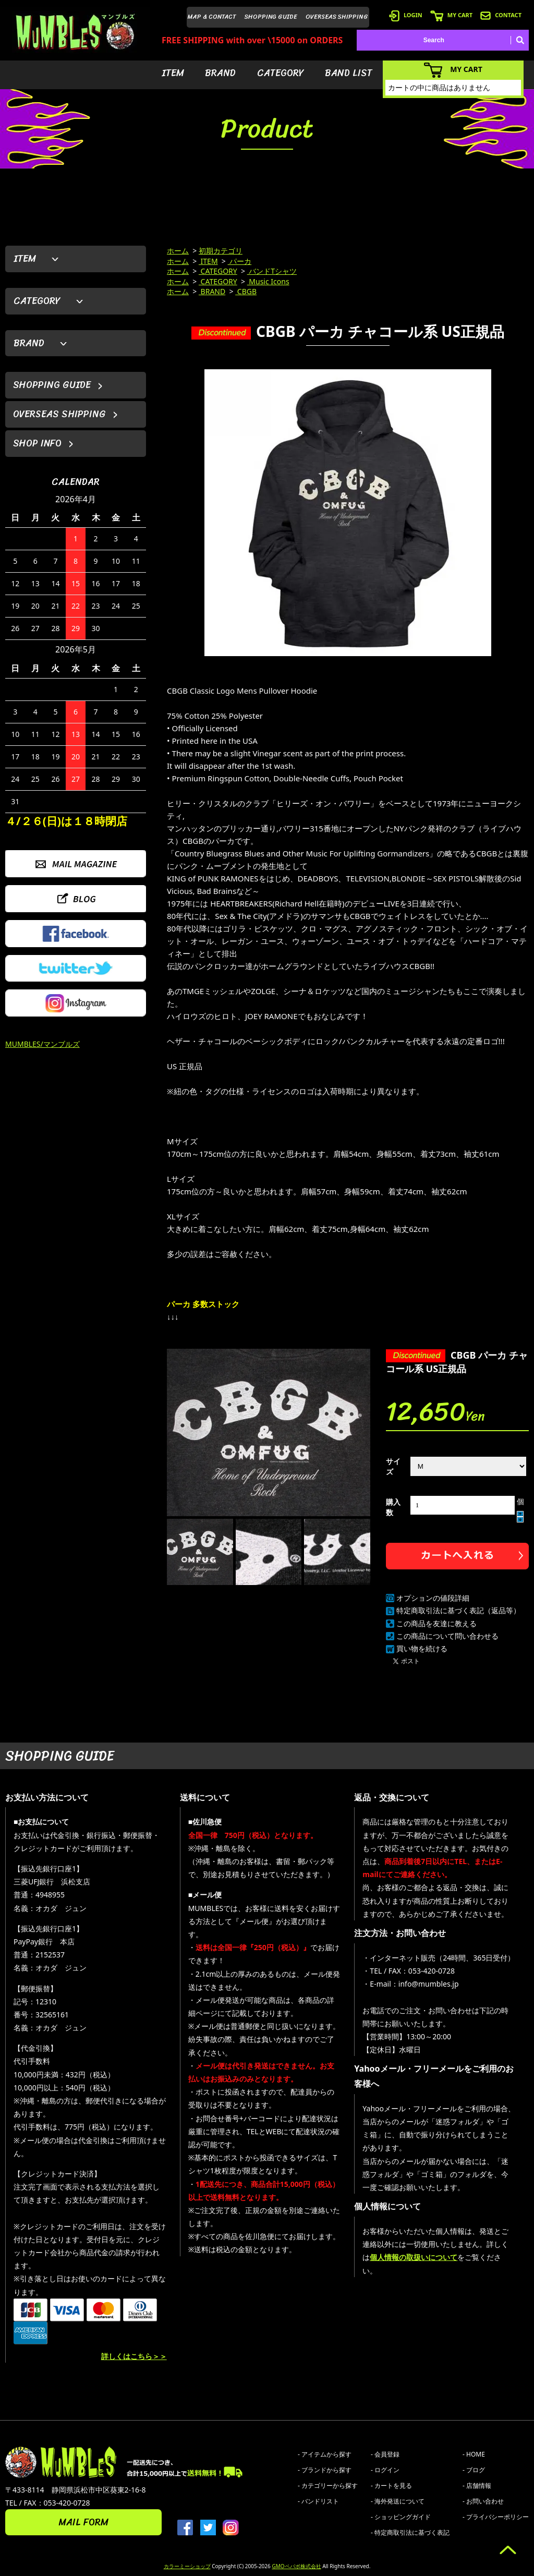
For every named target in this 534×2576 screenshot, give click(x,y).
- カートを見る (391, 2485)
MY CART (451, 15)
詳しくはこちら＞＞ (134, 2356)
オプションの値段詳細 (432, 1598)
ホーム (178, 251)
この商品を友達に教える (436, 1623)
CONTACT (500, 15)
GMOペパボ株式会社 (296, 2566)
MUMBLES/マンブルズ (42, 1044)
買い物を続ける (421, 1648)
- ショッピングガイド (401, 2516)
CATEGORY (280, 73)
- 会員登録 (385, 2454)
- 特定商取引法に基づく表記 (410, 2532)
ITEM (173, 73)
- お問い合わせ (483, 2501)
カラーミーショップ (187, 2566)
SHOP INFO (37, 443)
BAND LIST (348, 73)
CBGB (246, 291)
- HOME (474, 2454)
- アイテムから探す (324, 2454)
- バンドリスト (318, 2501)
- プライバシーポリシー (496, 2516)
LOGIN (405, 15)
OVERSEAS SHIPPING (337, 16)
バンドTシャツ (272, 271)
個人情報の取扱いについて (413, 2257)
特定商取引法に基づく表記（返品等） (458, 1610)
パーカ (240, 261)
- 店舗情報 (477, 2485)
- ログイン (385, 2469)
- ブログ (474, 2469)
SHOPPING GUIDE (271, 16)
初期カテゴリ (220, 251)
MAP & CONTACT (212, 16)
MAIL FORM (83, 2522)
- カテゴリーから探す (328, 2485)
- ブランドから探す (324, 2469)
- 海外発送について (397, 2501)
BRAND (220, 73)
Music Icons (268, 281)
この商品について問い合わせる (447, 1636)
